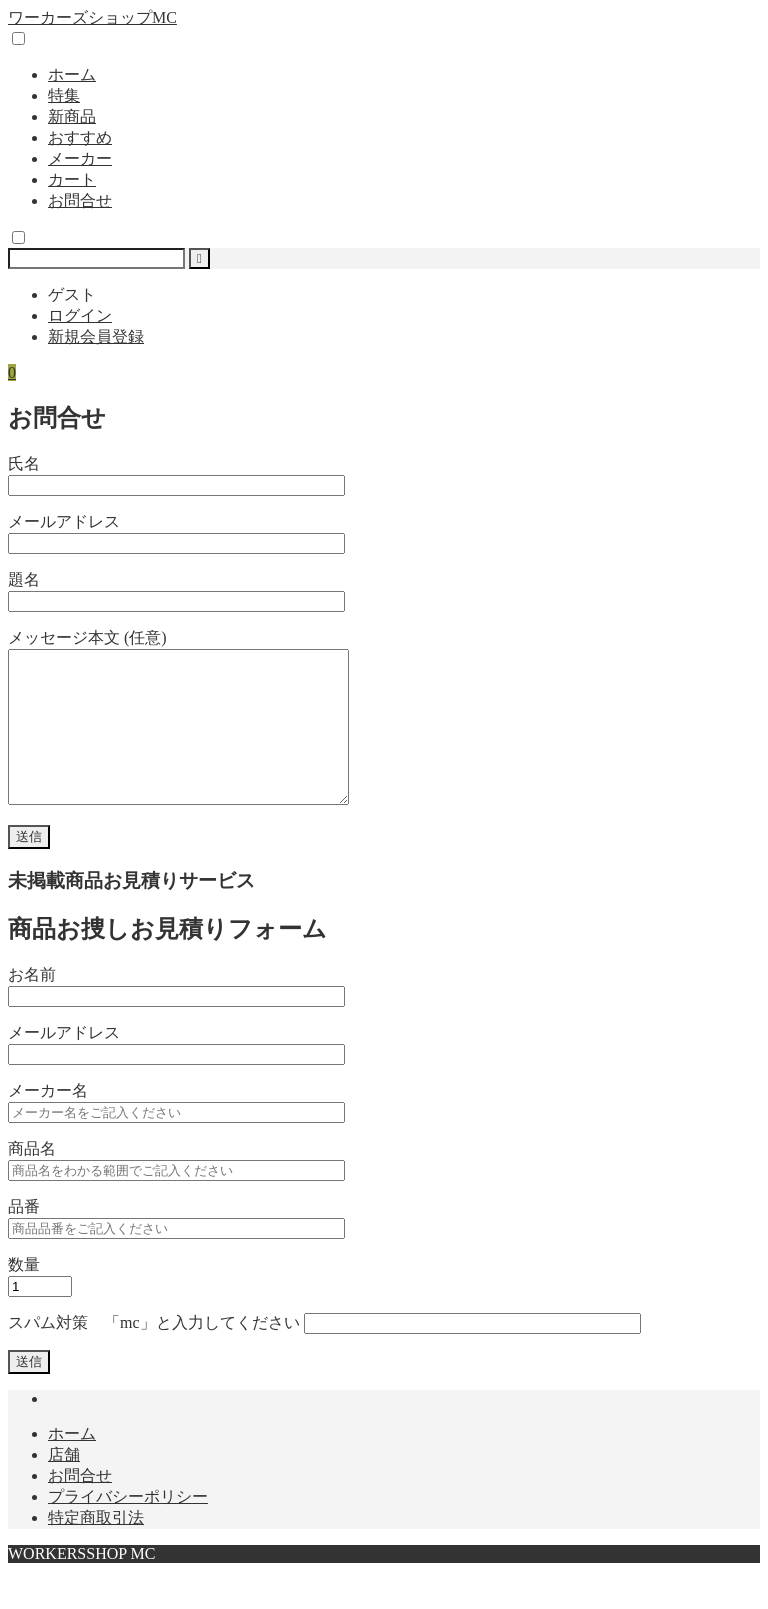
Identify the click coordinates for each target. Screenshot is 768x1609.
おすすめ (80, 137)
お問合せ (80, 200)
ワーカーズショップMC (92, 17)
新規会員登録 (96, 336)
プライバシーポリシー (128, 1526)
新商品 (72, 116)
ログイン (80, 315)
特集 (64, 95)
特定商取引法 (96, 1547)
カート (72, 179)
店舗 (64, 1484)
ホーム (72, 74)
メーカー (80, 158)
